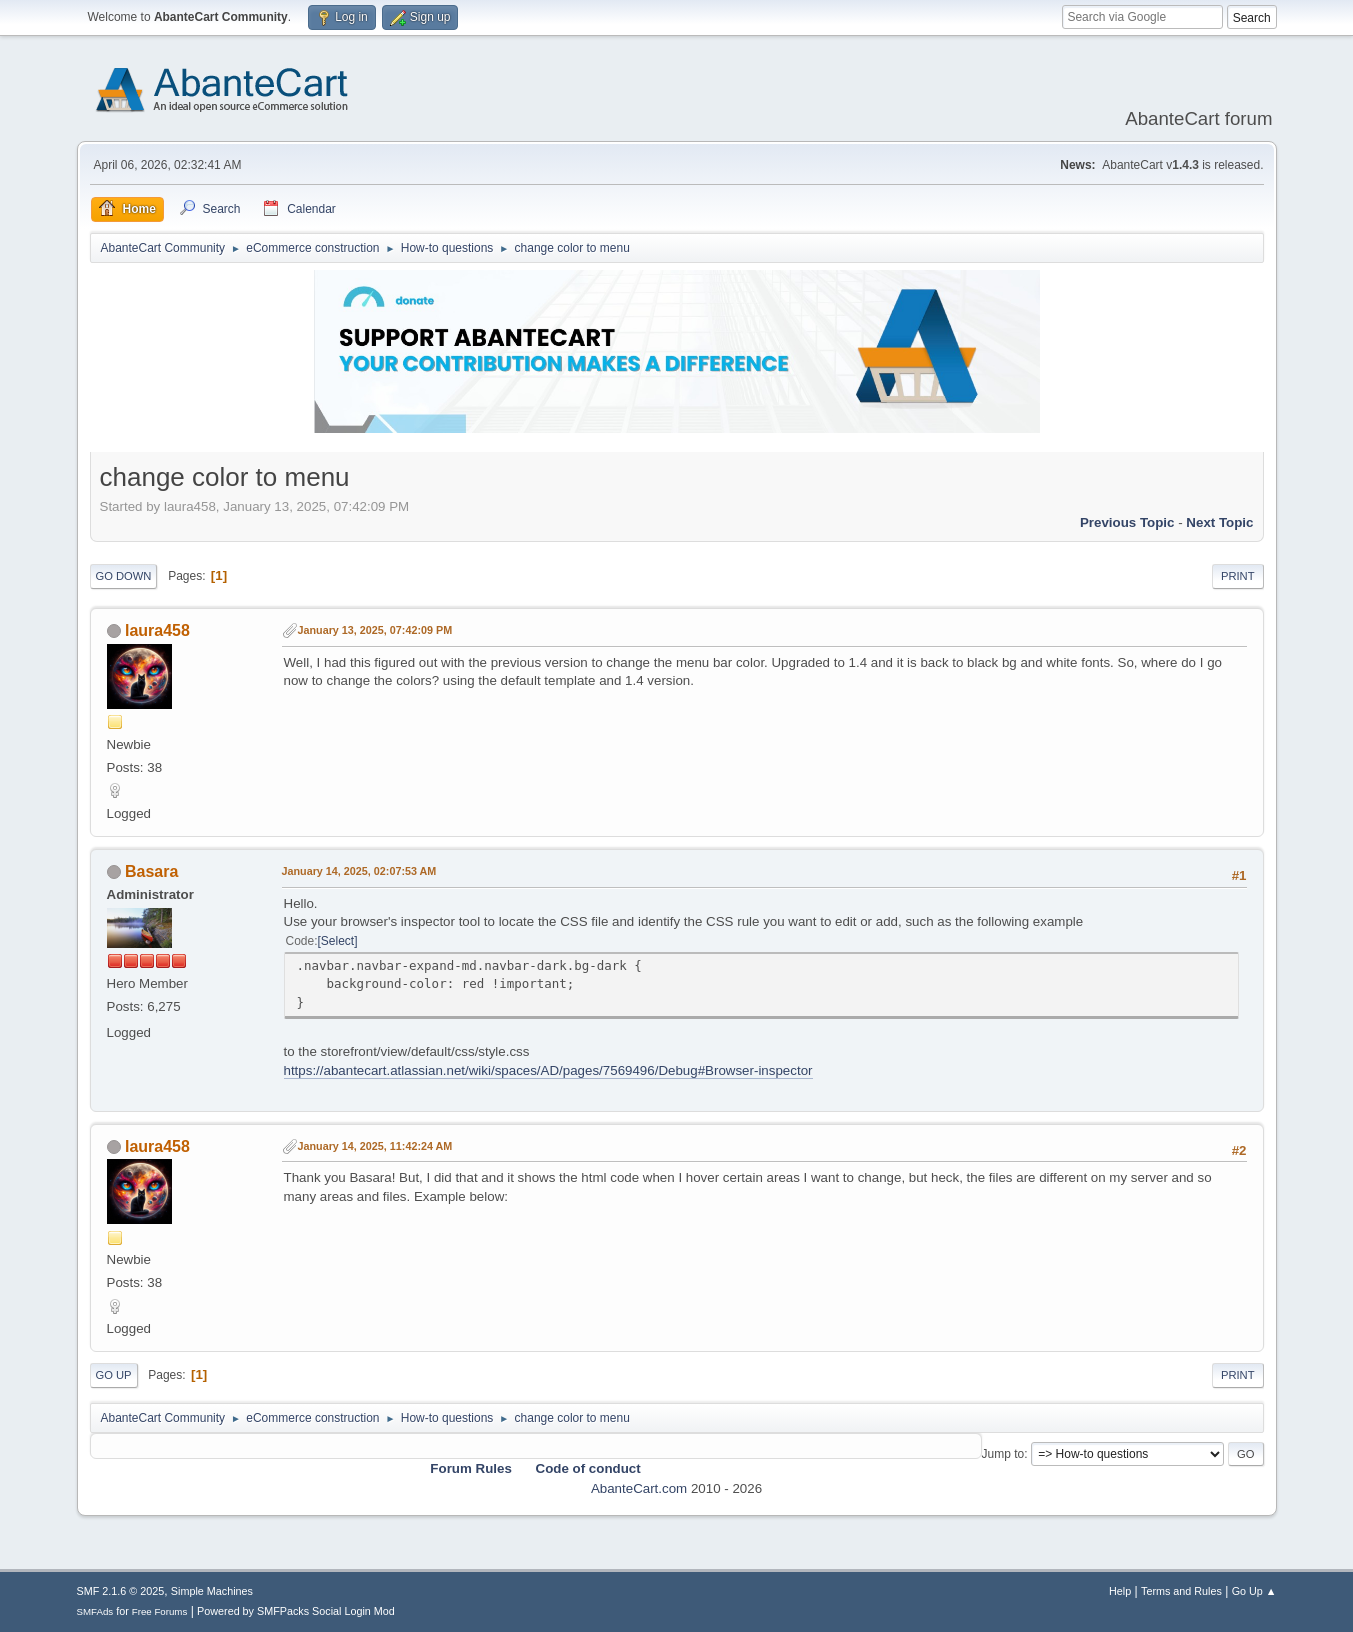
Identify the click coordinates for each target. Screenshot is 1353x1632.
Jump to (1003, 1454)
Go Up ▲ (1254, 1591)
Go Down (124, 576)
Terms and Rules (1181, 1591)
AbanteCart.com (639, 1488)
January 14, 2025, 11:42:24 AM (375, 1146)
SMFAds (95, 1611)
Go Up (114, 1375)
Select (337, 941)
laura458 (157, 630)
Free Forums (160, 1611)
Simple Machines (212, 1591)
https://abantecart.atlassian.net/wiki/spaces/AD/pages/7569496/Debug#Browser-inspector (548, 1070)
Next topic (1219, 522)
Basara (151, 871)
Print (1238, 576)
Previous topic (1127, 522)
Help (1120, 1591)
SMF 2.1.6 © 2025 (121, 1591)
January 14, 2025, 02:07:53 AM (359, 871)
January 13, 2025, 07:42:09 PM (375, 630)
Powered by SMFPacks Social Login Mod (296, 1611)
